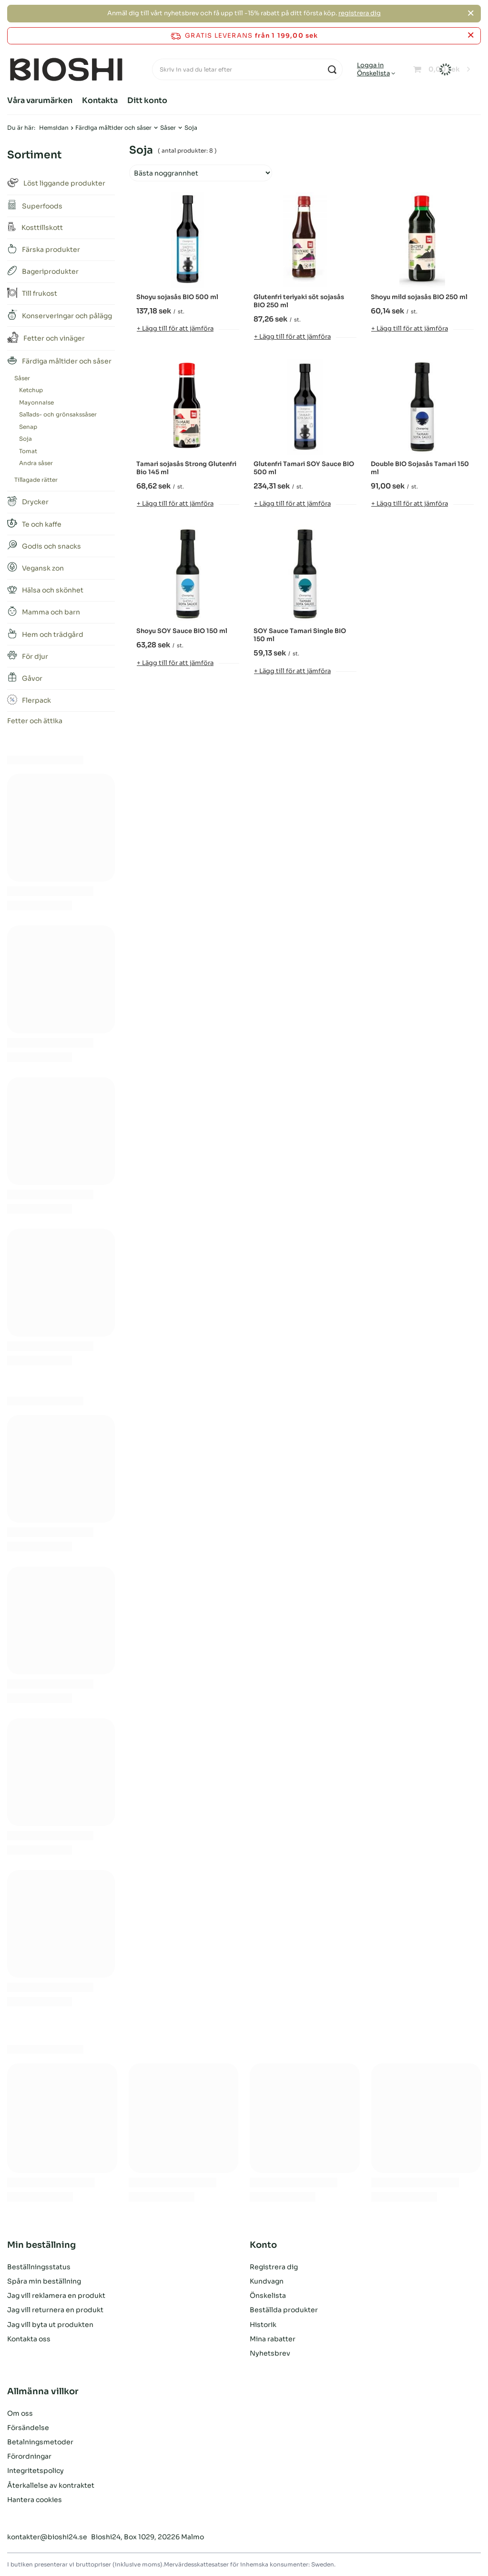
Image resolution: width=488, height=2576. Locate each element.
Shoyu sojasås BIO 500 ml (177, 297)
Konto (263, 2245)
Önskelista (373, 73)
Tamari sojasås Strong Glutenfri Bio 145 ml (186, 468)
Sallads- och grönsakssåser (58, 414)
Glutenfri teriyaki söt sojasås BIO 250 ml (299, 301)
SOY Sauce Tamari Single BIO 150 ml (300, 635)
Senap (28, 426)
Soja (25, 438)
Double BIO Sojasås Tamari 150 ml (420, 468)
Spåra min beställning (44, 2281)
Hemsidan (54, 128)
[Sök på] (332, 69)
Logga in (370, 65)
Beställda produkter (284, 2310)
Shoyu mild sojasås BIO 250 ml (419, 297)
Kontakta (100, 100)
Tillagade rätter (36, 479)
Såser (168, 128)
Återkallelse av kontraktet (50, 2485)
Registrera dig (274, 2267)
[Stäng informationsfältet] (470, 35)
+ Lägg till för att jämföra (175, 328)
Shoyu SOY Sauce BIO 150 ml (181, 631)
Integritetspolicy (35, 2470)
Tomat (28, 451)
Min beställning (41, 2245)
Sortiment (34, 154)
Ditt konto (147, 100)
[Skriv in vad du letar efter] (247, 69)
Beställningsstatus (39, 2267)
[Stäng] (470, 13)
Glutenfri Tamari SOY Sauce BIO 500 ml (304, 468)
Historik (263, 2324)
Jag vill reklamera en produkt (56, 2295)
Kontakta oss (29, 2339)
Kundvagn (267, 2281)
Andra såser (36, 463)
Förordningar (29, 2456)
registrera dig (359, 13)
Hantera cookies (34, 2499)
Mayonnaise (36, 402)
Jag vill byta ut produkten (50, 2324)
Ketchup (31, 390)
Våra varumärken (39, 100)
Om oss (20, 2413)
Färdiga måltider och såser (113, 128)
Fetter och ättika (34, 721)
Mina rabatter (272, 2339)
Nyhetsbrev (270, 2353)
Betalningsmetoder (40, 2442)
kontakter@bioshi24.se (47, 2537)
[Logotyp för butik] (66, 69)
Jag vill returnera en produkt (55, 2310)
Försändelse (28, 2427)
